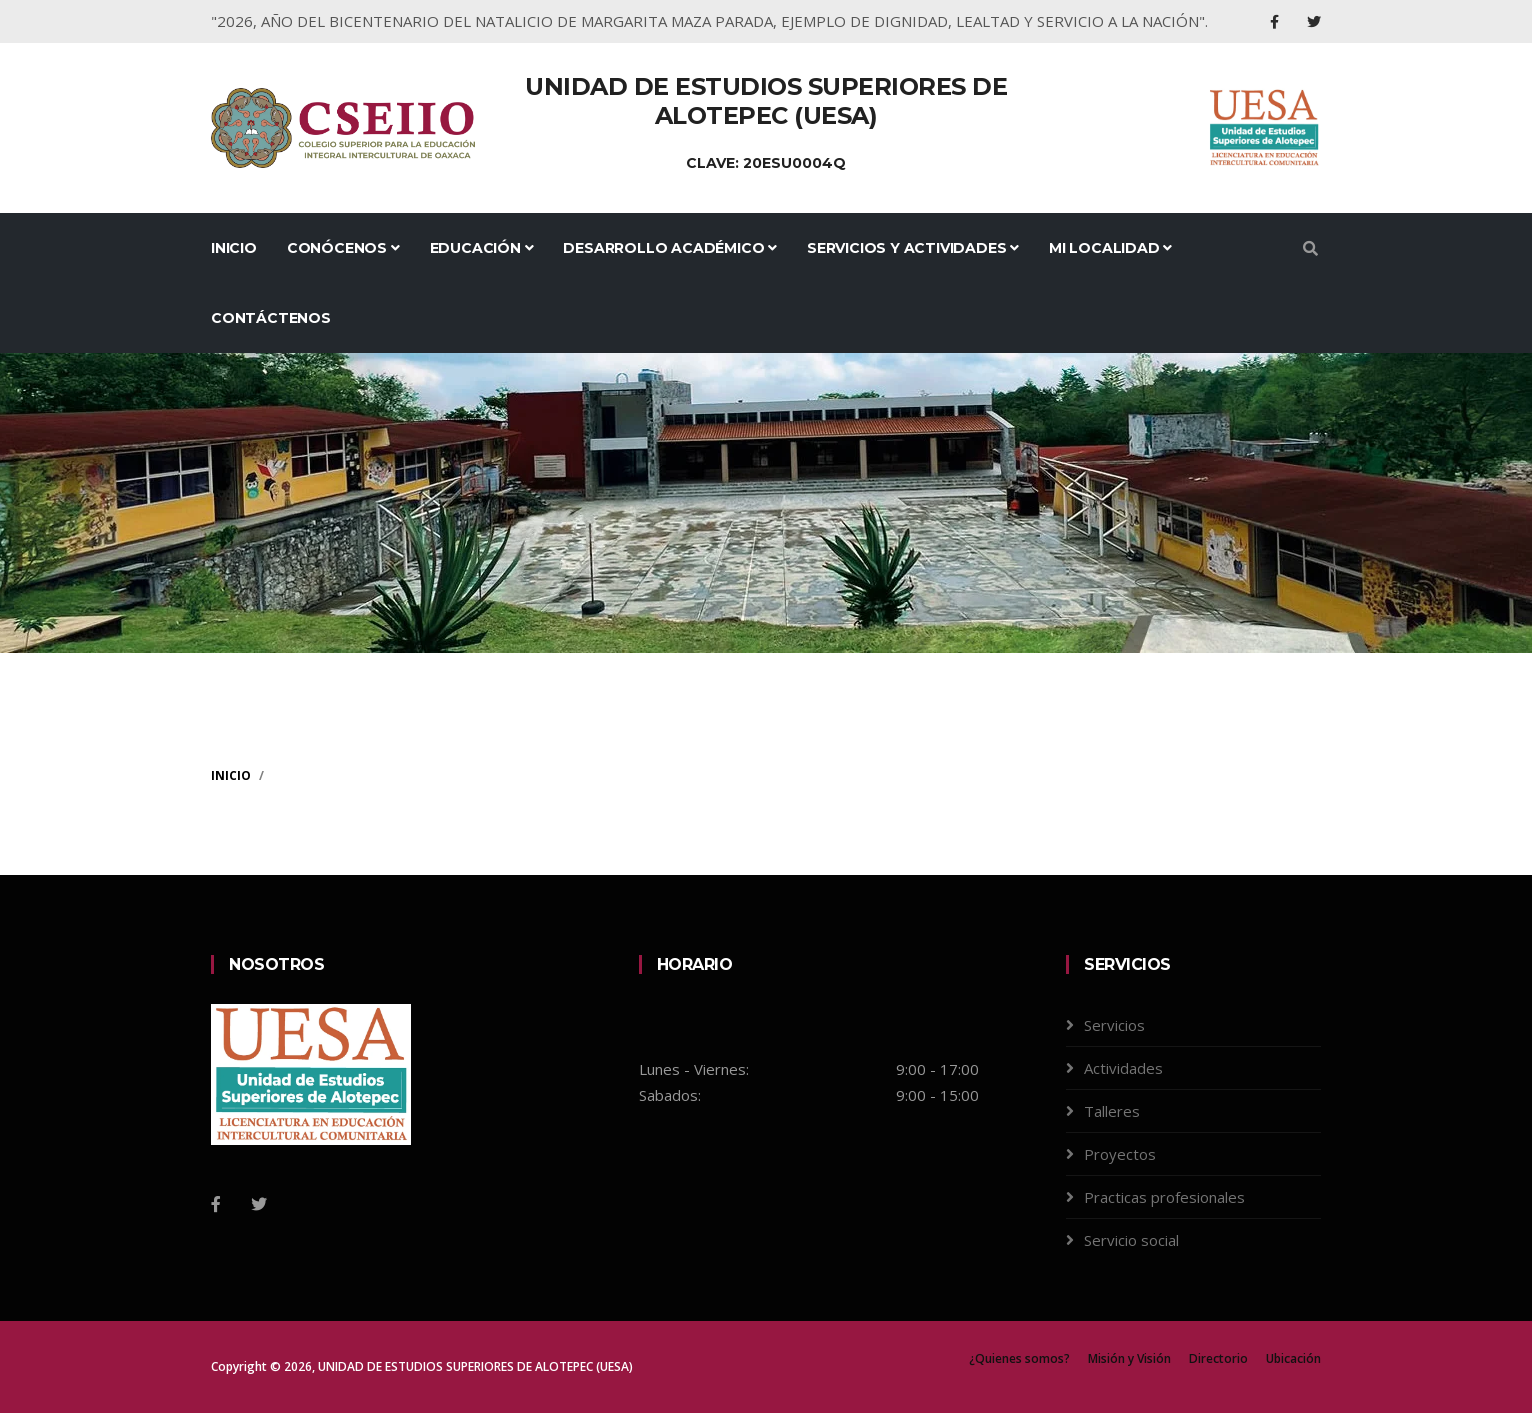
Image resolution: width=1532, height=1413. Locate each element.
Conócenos (343, 248)
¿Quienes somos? (1019, 1358)
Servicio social (1131, 1240)
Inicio (234, 248)
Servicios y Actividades (913, 248)
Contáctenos (271, 318)
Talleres (1112, 1111)
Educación (482, 248)
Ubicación (1293, 1358)
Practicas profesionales (1164, 1197)
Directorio (1218, 1358)
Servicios (1114, 1025)
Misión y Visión (1129, 1358)
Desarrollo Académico (670, 248)
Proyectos (1120, 1154)
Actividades (1123, 1068)
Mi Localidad (1110, 248)
